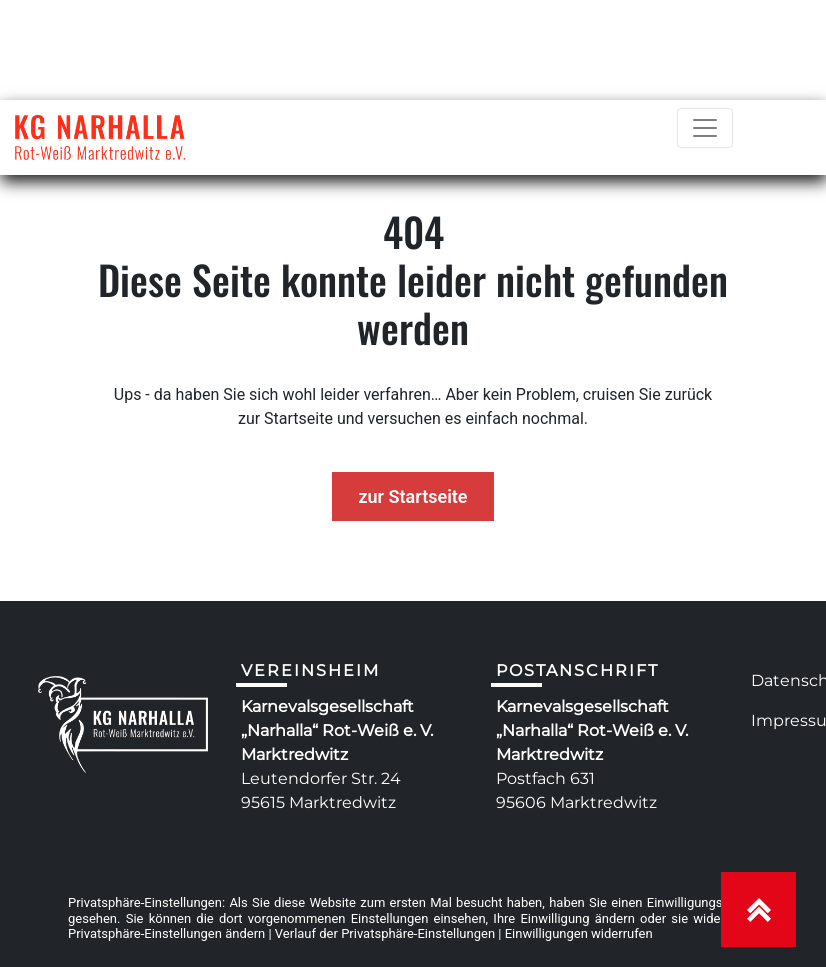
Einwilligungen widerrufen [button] (579, 933)
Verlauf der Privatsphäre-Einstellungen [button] (385, 933)
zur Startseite (412, 496)
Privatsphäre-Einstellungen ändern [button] (166, 933)
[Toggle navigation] (705, 128)
